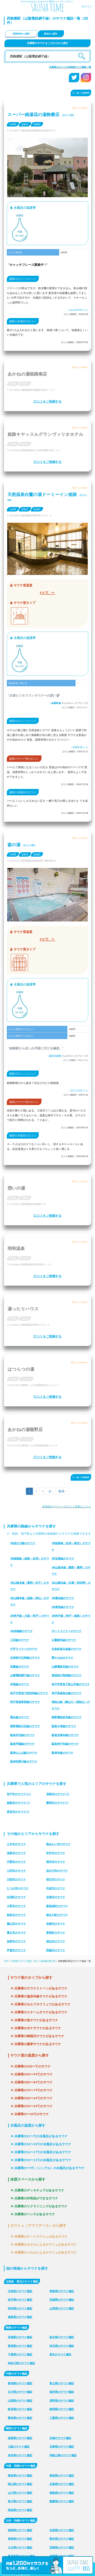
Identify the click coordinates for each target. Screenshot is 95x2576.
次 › (50, 1491)
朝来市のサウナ (16, 1915)
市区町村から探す (21, 33)
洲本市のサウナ (55, 1862)
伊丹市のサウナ (55, 1853)
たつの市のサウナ (18, 1888)
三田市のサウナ (16, 1870)
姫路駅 (36, 509)
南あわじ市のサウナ (58, 1844)
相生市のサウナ (55, 1941)
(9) (57, 1803)
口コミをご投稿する (47, 401)
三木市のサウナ (16, 1844)
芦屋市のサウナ (16, 1950)
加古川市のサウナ (57, 1870)
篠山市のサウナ (16, 1923)
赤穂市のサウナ (55, 1923)
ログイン (86, 6)
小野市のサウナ (16, 1906)
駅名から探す (50, 33)
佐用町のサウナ (16, 1897)
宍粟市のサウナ (16, 1862)
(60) (19, 1794)
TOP (6, 1961)
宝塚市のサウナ (55, 1897)
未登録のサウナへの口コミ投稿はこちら (66, 1506)
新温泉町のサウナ (57, 1906)
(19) (58, 1794)
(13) (18, 1803)
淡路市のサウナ (16, 1853)
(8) (18, 1811)
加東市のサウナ (16, 1941)
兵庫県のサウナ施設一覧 (24, 1961)
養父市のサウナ (16, 1932)
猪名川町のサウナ (57, 1915)
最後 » (62, 1491)
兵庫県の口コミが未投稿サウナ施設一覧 (70, 67)
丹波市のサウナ (55, 1888)
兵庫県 (12, 124)
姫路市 (24, 124)
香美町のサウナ (55, 1932)
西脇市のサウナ (55, 1950)
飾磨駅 (36, 124)
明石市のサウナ (55, 1879)
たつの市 (26, 1378)
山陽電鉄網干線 (47, 1961)
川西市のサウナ (16, 1879)
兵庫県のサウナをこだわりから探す (47, 43)
